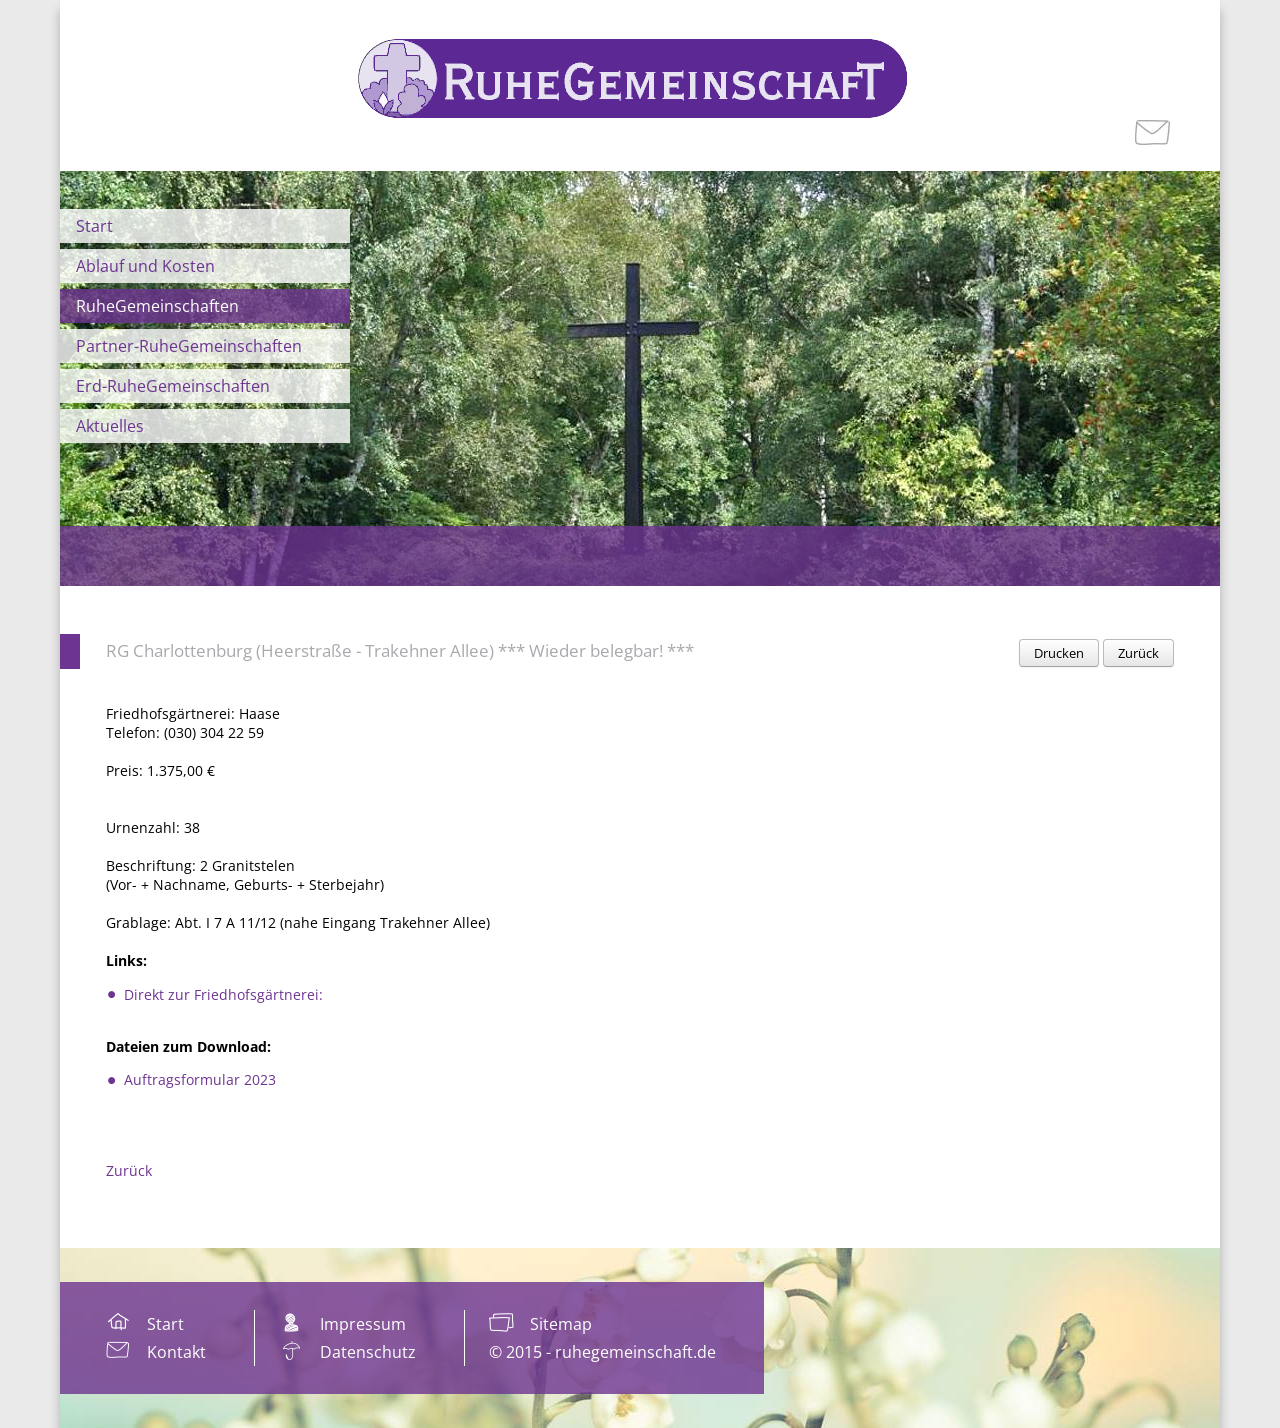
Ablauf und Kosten (145, 266)
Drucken (1059, 653)
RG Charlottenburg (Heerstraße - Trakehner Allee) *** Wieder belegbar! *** (400, 650)
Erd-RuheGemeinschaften (173, 386)
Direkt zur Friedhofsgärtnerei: (223, 994)
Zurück (1138, 653)
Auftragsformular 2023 (200, 1079)
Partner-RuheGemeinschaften (189, 346)
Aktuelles (110, 426)
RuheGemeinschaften (157, 306)
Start (94, 226)
